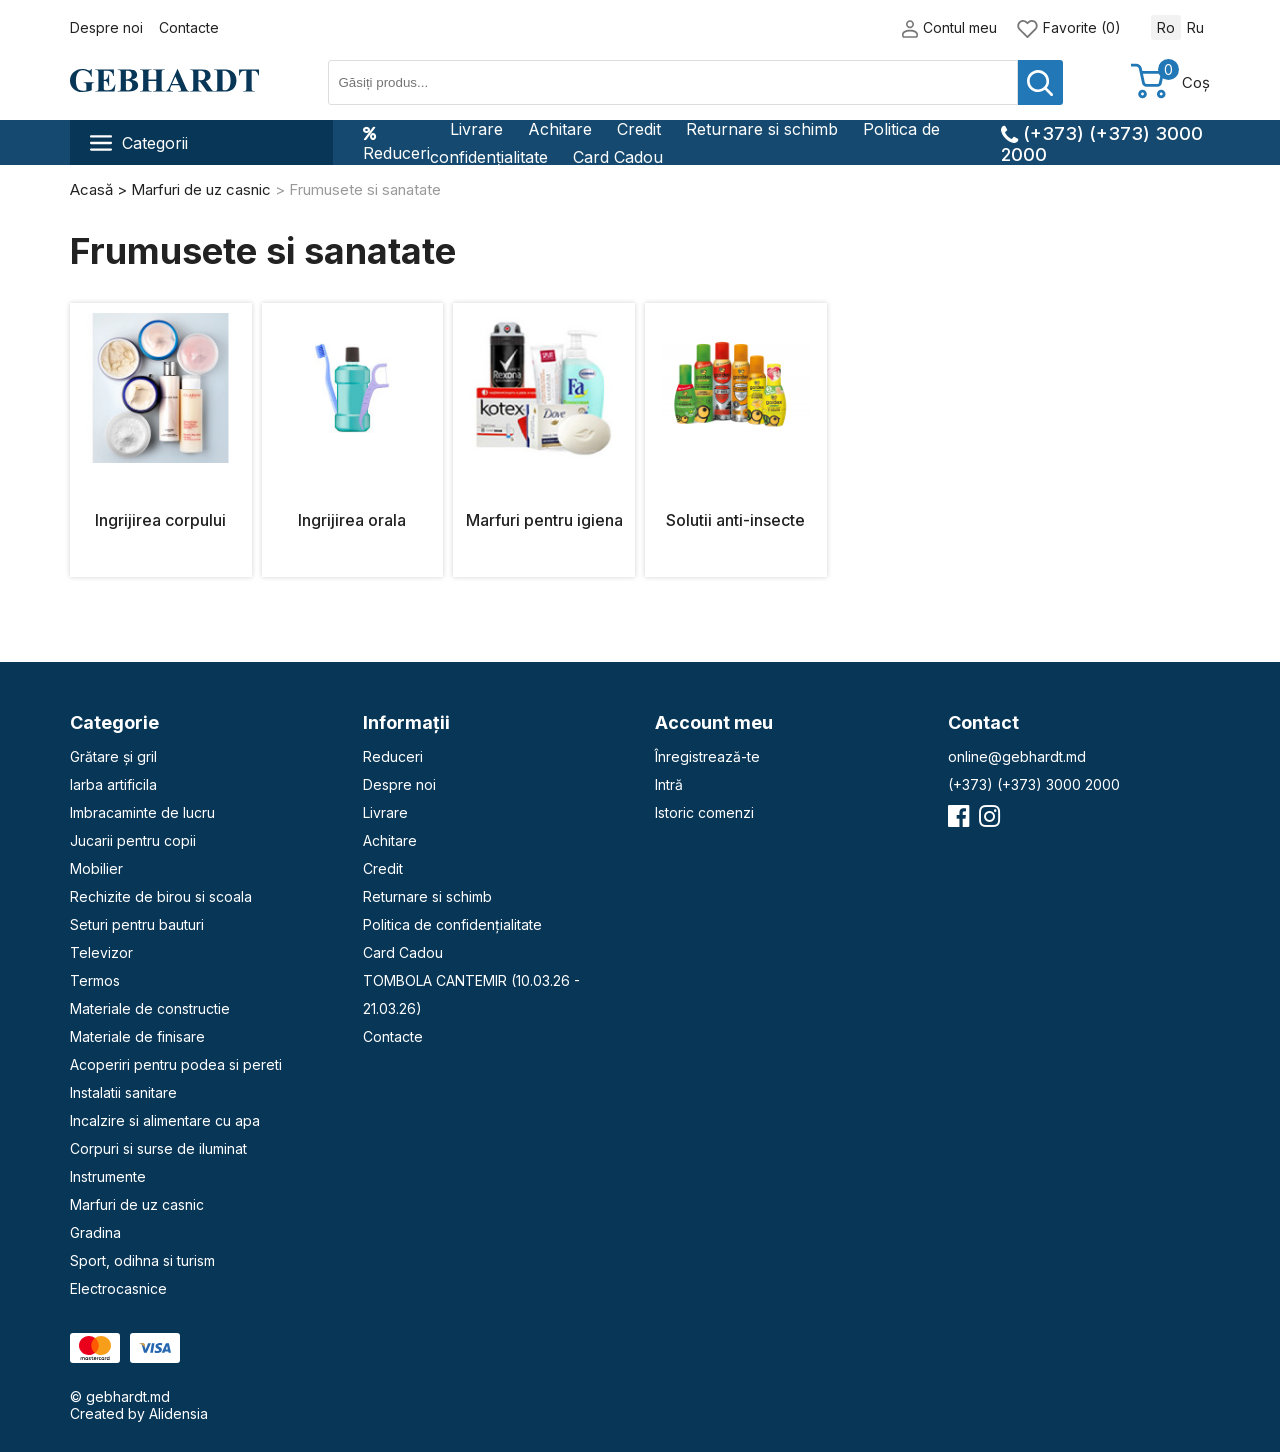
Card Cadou (618, 157)
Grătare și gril (113, 756)
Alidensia (178, 1413)
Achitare (560, 129)
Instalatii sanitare (123, 1092)
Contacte (189, 27)
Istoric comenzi (704, 812)
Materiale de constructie (150, 1008)
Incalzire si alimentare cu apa (165, 1120)
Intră (669, 784)
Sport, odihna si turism (142, 1260)
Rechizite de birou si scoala (161, 896)
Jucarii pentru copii (133, 840)
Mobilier (96, 868)
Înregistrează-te (707, 756)
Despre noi (106, 27)
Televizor (101, 952)
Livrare (476, 129)
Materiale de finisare (137, 1036)
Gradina (95, 1232)
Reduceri (396, 143)
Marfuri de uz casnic (137, 1204)
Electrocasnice (118, 1288)
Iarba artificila (113, 784)
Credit (639, 129)
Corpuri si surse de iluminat (158, 1148)
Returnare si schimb (762, 129)
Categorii (139, 143)
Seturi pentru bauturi (137, 924)
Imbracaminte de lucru (142, 812)
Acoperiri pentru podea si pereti (176, 1064)
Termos (95, 980)
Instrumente (108, 1176)
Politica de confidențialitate (452, 924)
